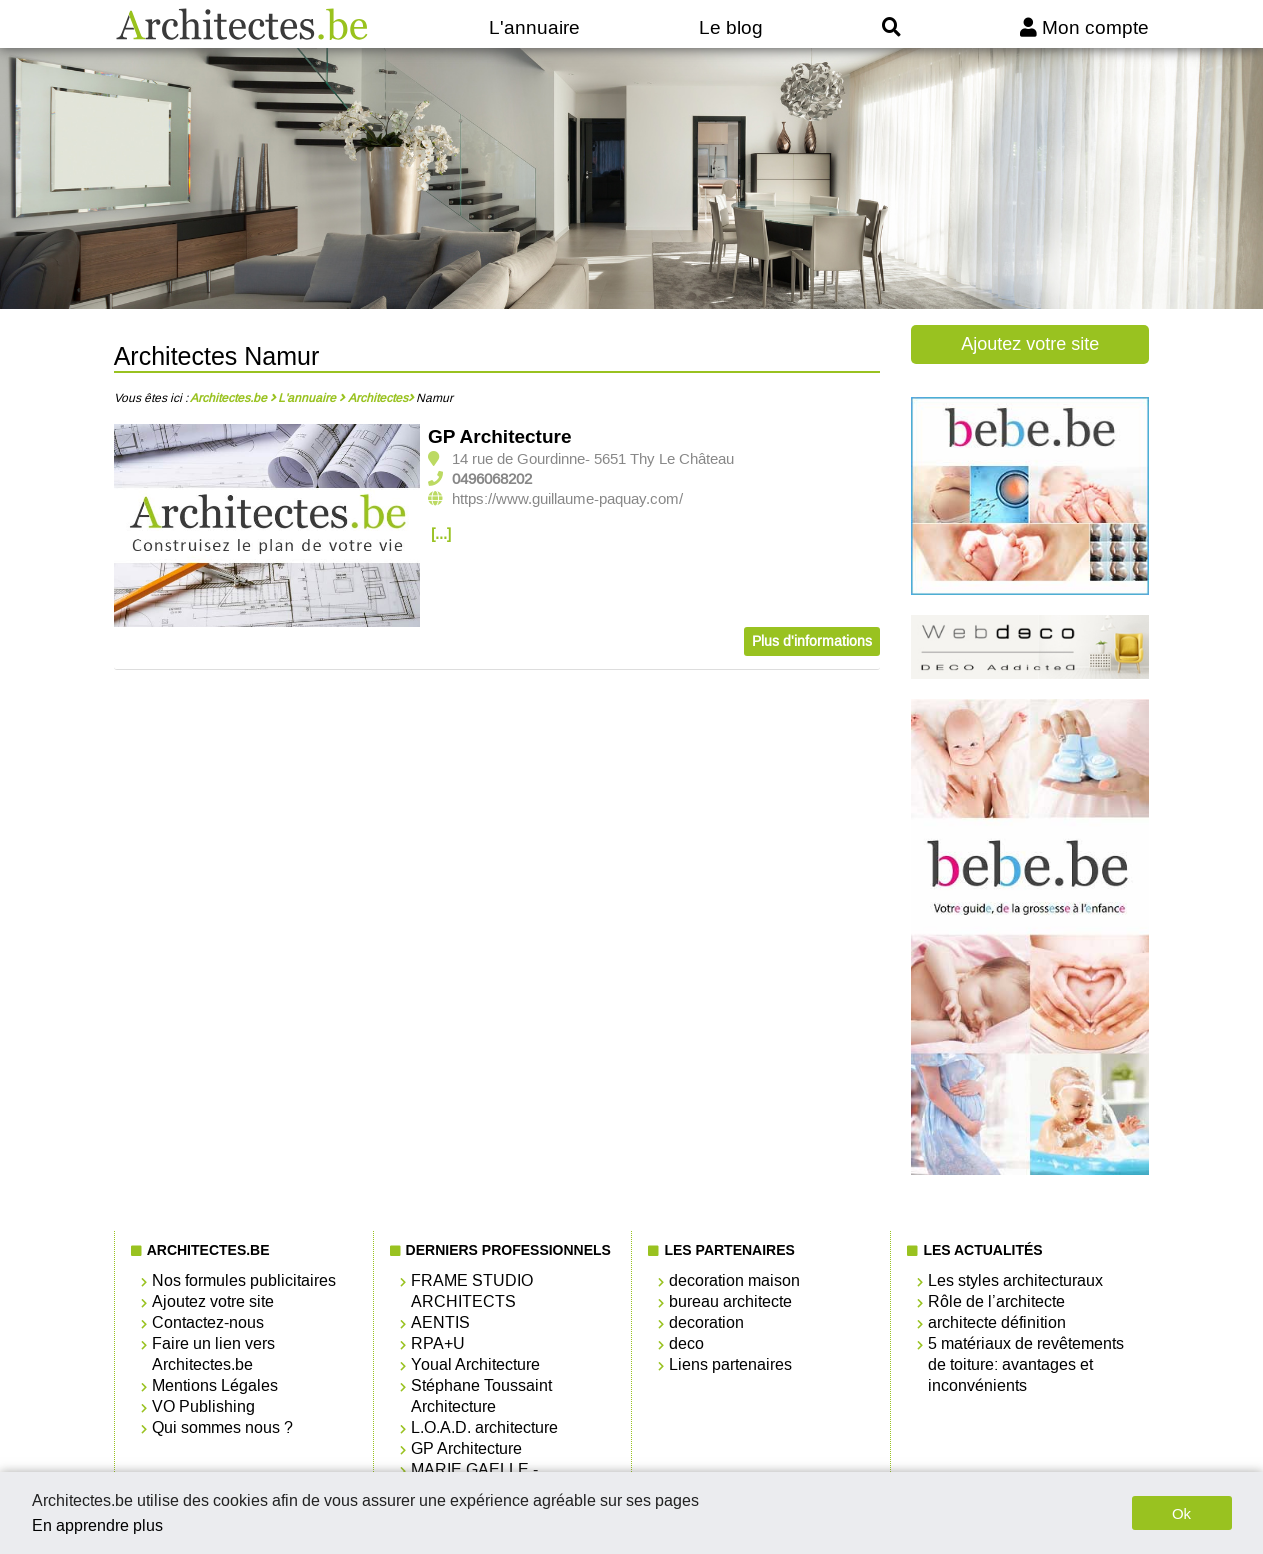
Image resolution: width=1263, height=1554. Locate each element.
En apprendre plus (97, 1525)
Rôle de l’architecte (996, 1301)
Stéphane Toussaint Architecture (481, 1396)
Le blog (731, 27)
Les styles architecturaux (1015, 1280)
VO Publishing (203, 1406)
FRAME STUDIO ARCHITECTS (472, 1291)
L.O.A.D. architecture (484, 1427)
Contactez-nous (208, 1322)
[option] (267, 526)
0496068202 (492, 479)
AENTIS (440, 1322)
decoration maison (734, 1280)
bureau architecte (730, 1301)
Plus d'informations (812, 641)
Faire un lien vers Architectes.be (213, 1354)
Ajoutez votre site (1030, 344)
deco (686, 1343)
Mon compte (1084, 27)
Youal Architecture (475, 1364)
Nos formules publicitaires (244, 1280)
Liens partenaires (730, 1364)
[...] (441, 534)
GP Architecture (500, 436)
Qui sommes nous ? (222, 1427)
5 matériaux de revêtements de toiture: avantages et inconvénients (1026, 1364)
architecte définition (997, 1322)
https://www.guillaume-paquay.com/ (567, 499)
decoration (706, 1322)
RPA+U (438, 1343)
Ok (1181, 1513)
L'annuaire (534, 27)
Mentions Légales (215, 1385)
